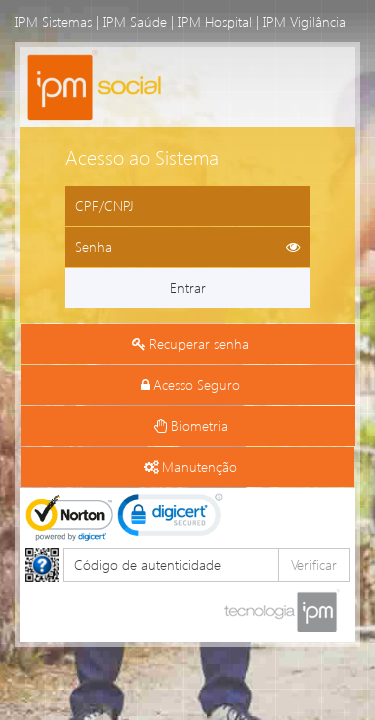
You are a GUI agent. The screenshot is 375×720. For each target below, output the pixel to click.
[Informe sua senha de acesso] (187, 247)
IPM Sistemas (53, 21)
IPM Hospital (215, 21)
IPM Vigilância (304, 21)
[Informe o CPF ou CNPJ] (187, 206)
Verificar (314, 564)
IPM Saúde (135, 21)
